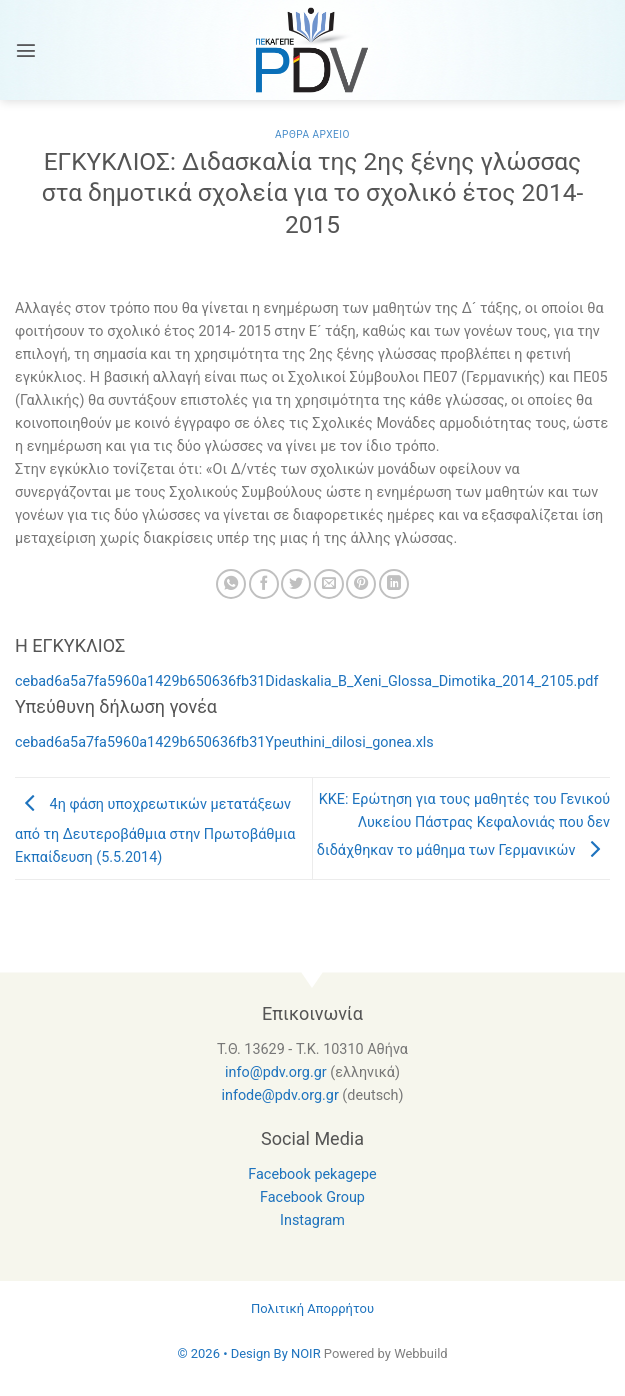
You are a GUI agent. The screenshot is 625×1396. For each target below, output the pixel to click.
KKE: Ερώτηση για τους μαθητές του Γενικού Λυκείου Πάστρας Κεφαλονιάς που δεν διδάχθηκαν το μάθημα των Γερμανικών (463, 825)
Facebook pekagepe (312, 1174)
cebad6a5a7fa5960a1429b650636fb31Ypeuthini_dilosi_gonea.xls (224, 742)
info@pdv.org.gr (276, 1072)
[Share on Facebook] (264, 584)
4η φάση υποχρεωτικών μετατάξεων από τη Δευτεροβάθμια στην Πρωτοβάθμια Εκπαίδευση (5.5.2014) (155, 831)
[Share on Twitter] (296, 584)
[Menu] (26, 50)
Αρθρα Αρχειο (312, 134)
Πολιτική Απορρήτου (312, 1308)
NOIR (306, 1353)
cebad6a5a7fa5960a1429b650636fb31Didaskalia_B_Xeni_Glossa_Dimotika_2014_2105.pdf (306, 681)
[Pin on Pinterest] (361, 584)
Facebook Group (312, 1197)
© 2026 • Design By (234, 1353)
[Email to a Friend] (329, 584)
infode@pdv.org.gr (279, 1095)
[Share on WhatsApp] (231, 584)
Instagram (312, 1220)
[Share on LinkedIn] (394, 584)
